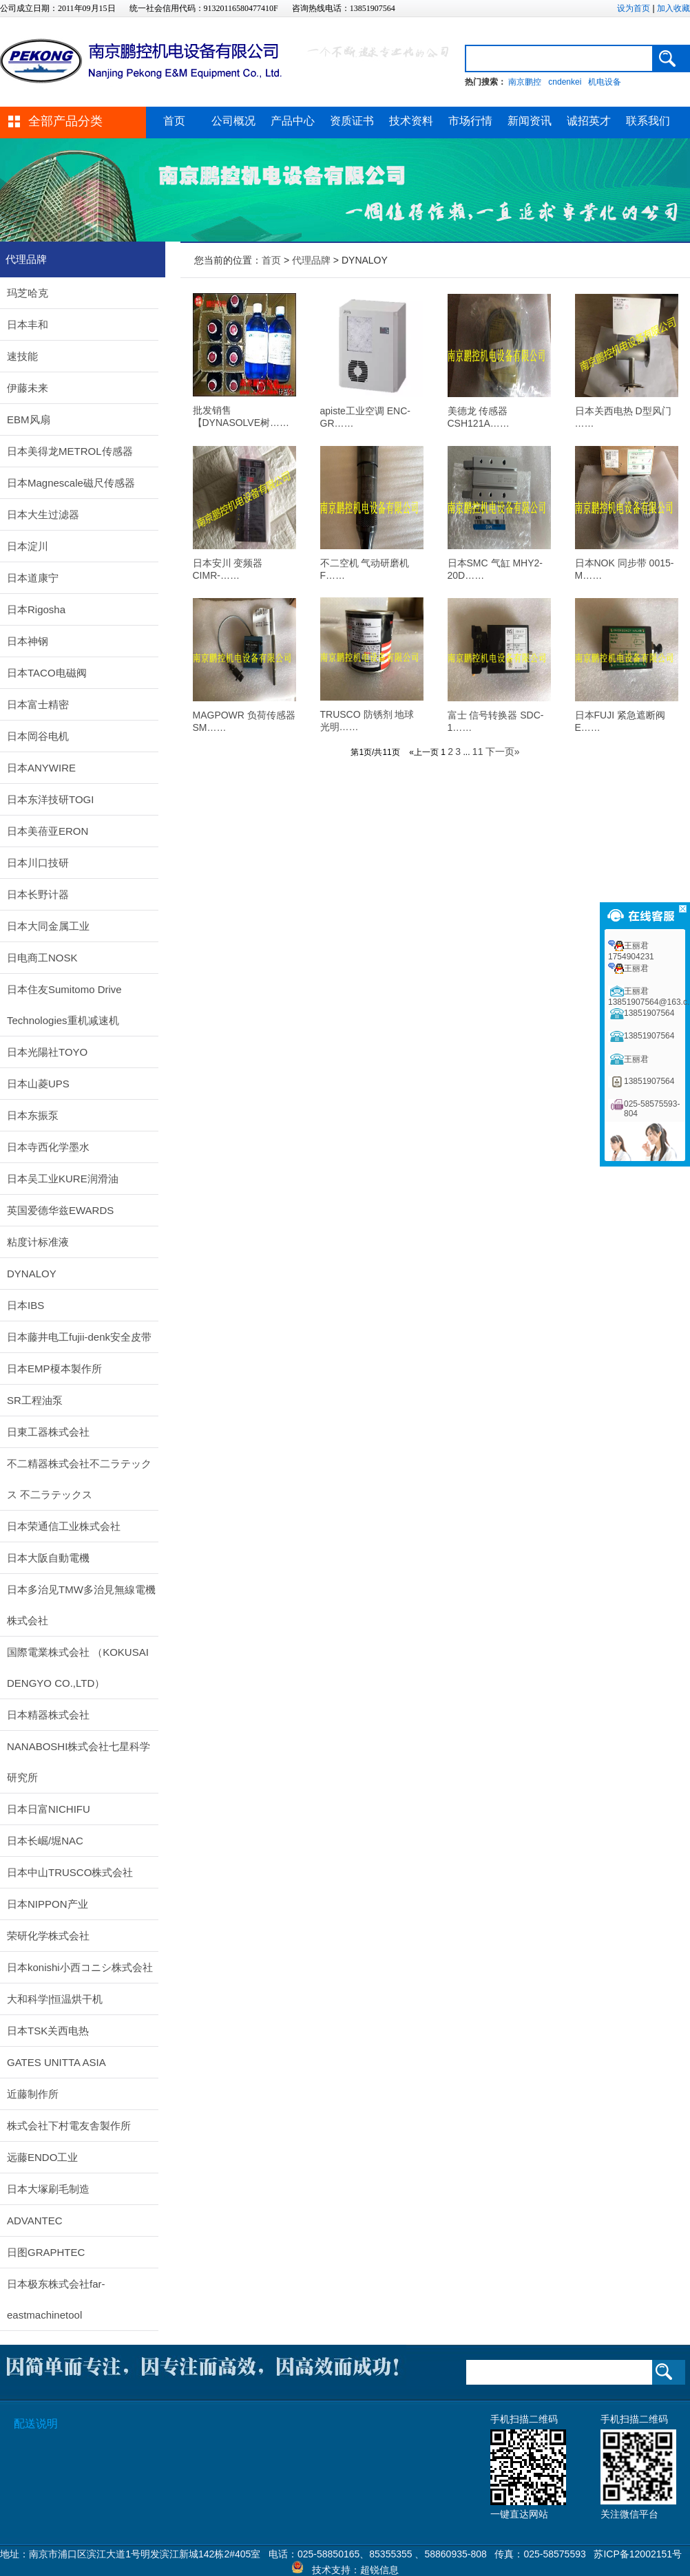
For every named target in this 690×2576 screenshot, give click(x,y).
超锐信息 (379, 2569)
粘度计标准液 (38, 1242)
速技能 (22, 356)
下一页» (502, 751)
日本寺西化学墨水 (48, 1147)
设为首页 (633, 8)
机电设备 (604, 82)
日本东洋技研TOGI (50, 799)
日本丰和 (27, 324)
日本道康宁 (33, 578)
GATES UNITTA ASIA (56, 2062)
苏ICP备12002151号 (638, 2553)
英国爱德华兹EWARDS (60, 1210)
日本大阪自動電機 (48, 1558)
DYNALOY (31, 1273)
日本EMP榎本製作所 (54, 1368)
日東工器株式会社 (48, 1432)
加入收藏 (673, 8)
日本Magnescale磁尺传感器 (71, 483)
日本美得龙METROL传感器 (70, 451)
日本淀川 (27, 546)
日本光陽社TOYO (47, 1052)
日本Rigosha (36, 609)
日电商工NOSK (42, 958)
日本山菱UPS (38, 1083)
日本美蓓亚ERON (47, 831)
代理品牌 (311, 260)
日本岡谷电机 (38, 736)
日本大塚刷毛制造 (48, 2189)
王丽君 (636, 968)
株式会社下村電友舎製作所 (69, 2125)
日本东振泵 (33, 1115)
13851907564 (649, 1013)
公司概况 (233, 121)
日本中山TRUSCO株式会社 (70, 1872)
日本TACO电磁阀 (47, 673)
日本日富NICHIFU (48, 1809)
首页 (174, 121)
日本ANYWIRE (41, 768)
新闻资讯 (530, 121)
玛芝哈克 (27, 293)
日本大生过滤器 (43, 514)
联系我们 (648, 121)
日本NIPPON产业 (47, 1904)
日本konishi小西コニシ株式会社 (80, 1967)
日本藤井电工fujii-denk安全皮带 (79, 1337)
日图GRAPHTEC (46, 2252)
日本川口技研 (38, 863)
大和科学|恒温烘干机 (55, 1999)
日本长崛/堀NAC (45, 1840)
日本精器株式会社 (48, 1715)
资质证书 (352, 121)
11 (477, 751)
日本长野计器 (38, 894)
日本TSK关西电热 (48, 2030)
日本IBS (25, 1305)
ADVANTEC (35, 2220)
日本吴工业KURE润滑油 (62, 1178)
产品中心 (293, 121)
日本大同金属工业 (48, 926)
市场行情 (470, 121)
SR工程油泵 (35, 1400)
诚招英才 (589, 121)
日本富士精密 (38, 704)
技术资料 (411, 121)
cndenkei (564, 82)
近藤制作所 (33, 2094)
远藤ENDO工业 (42, 2157)
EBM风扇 (28, 419)
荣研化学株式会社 (48, 1935)
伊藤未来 (27, 388)
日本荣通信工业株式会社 (64, 1526)
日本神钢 (27, 641)
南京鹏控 (524, 82)
